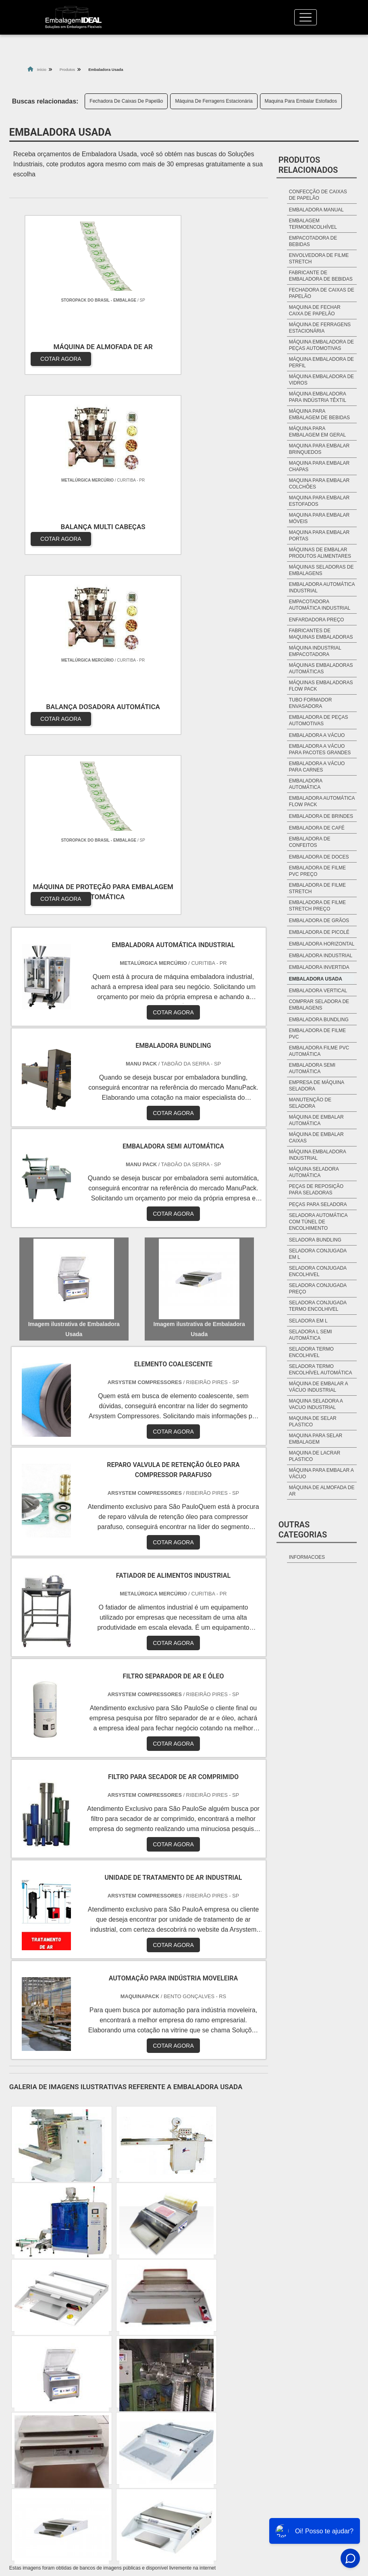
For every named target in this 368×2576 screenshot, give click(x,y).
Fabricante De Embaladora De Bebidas (321, 276)
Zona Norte (80, 2243)
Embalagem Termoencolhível (313, 224)
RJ (25, 2392)
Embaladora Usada (315, 979)
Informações (253, 2491)
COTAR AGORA (52, 350)
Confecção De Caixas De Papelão (318, 195)
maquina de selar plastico (313, 1421)
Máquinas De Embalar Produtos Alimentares (320, 553)
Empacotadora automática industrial (319, 605)
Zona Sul (154, 2243)
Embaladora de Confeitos (310, 842)
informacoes (307, 1557)
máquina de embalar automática (316, 1120)
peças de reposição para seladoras (316, 1190)
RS (147, 2392)
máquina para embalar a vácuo (321, 1473)
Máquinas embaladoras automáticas (321, 668)
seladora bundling (315, 1240)
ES (66, 2392)
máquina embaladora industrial (317, 1155)
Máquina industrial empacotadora (315, 651)
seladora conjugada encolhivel (318, 1271)
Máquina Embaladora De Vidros (321, 380)
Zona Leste (190, 2243)
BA (188, 2392)
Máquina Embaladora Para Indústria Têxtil (317, 397)
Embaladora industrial (320, 955)
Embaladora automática (305, 784)
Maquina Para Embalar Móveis (319, 518)
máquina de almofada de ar (322, 1491)
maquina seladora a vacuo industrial (316, 1404)
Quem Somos (288, 2474)
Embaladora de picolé (319, 932)
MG (46, 2392)
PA (283, 2392)
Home (249, 2474)
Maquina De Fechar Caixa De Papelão (315, 310)
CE (208, 2392)
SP (86, 2392)
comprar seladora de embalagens (319, 1005)
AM (262, 2392)
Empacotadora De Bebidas (313, 241)
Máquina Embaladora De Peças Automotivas (321, 345)
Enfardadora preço (316, 620)
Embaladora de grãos (319, 920)
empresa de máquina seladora (316, 1086)
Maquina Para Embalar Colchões (319, 484)
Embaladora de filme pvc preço (317, 871)
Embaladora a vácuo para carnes (317, 767)
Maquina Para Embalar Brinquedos (319, 449)
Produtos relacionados (308, 165)
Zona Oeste (118, 2243)
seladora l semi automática (310, 1335)
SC (127, 2392)
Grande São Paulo (236, 2243)
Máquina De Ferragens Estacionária (213, 101)
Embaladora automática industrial (322, 587)
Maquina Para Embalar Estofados (301, 101)
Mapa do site (296, 2509)
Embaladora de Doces (319, 857)
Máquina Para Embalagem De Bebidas (319, 414)
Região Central (38, 2243)
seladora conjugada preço (318, 1289)
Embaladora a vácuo (317, 735)
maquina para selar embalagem (316, 1439)
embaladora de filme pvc (317, 1034)
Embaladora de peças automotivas (318, 720)
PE (168, 2392)
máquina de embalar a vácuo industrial (318, 1387)
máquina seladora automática (314, 1172)
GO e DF (235, 2392)
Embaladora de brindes (321, 816)
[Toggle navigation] (305, 17)
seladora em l (308, 1321)
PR (107, 2392)
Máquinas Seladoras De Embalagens (321, 570)
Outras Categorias (303, 1529)
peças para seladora (318, 1204)
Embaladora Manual (316, 210)
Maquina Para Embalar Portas (319, 536)
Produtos (294, 2491)
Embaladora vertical (318, 990)
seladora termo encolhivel (311, 1352)
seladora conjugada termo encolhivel (318, 1306)
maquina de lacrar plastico (314, 1456)
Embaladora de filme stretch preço (317, 906)
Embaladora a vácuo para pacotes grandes (320, 749)
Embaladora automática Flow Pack (322, 801)
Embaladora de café (317, 828)
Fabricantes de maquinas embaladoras (321, 634)
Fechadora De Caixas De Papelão (126, 101)
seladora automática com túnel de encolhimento (318, 1221)
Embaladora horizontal (321, 944)
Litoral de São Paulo (291, 2243)
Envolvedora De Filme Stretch (319, 258)
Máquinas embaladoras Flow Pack (321, 686)
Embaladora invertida (319, 967)
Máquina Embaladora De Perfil (321, 362)
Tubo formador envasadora (310, 703)
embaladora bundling (319, 1019)
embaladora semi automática (312, 1068)
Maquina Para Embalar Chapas (319, 466)
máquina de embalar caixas (316, 1138)
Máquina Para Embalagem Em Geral (317, 432)
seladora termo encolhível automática (320, 1370)
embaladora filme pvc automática (319, 1051)
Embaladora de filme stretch (317, 888)
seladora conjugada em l (318, 1254)
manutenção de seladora (310, 1103)
